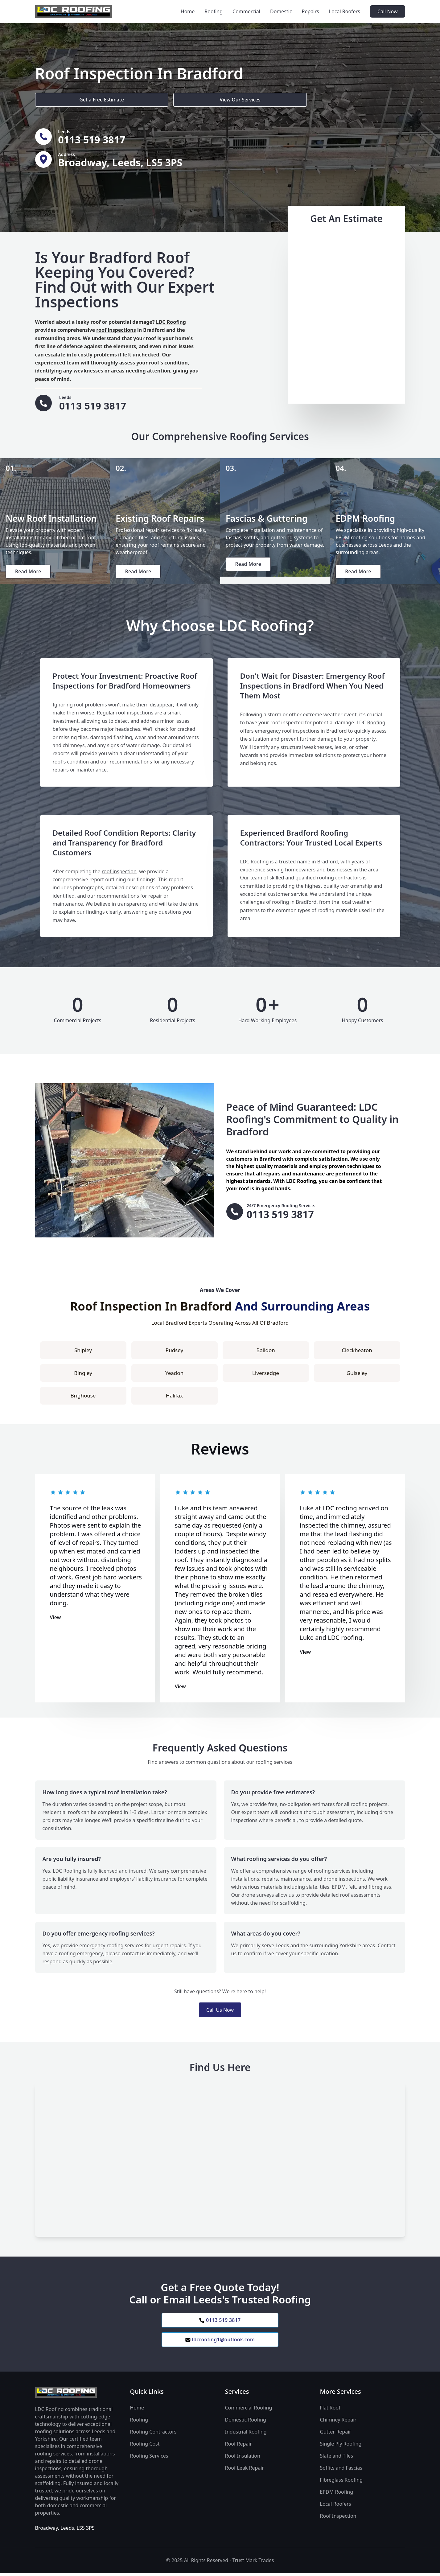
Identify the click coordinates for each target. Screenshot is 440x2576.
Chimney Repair (338, 2422)
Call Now (387, 11)
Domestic (281, 11)
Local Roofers (344, 11)
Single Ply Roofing (341, 2446)
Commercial (246, 11)
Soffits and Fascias (341, 2470)
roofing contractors (339, 879)
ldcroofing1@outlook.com (220, 2342)
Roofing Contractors (153, 2434)
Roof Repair (238, 2446)
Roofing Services (149, 2458)
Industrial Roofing (246, 2434)
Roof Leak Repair (244, 2470)
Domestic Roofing (245, 2422)
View (55, 1619)
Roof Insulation (242, 2458)
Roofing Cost (145, 2446)
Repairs (310, 11)
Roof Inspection (338, 2519)
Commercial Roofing (248, 2410)
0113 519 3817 (220, 2322)
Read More (28, 572)
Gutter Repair (335, 2434)
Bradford (336, 732)
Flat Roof (330, 2410)
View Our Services (141, 98)
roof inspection (119, 873)
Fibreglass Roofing (341, 2482)
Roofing (213, 11)
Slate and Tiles (336, 2458)
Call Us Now (220, 2011)
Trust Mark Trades (253, 2563)
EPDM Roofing (336, 2495)
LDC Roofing (171, 322)
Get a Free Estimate (68, 98)
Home (188, 11)
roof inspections (116, 330)
